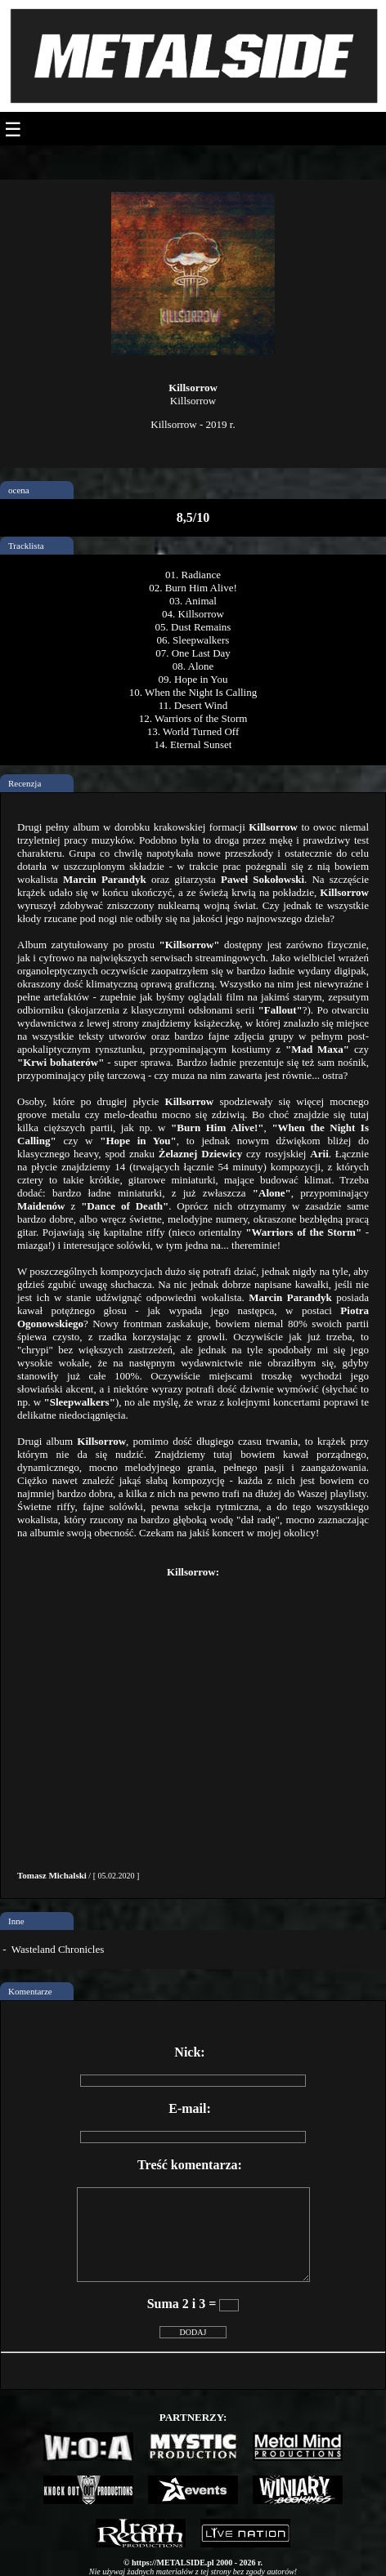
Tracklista (26, 545)
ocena (18, 490)
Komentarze (30, 1991)
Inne (16, 1921)
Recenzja (24, 783)
